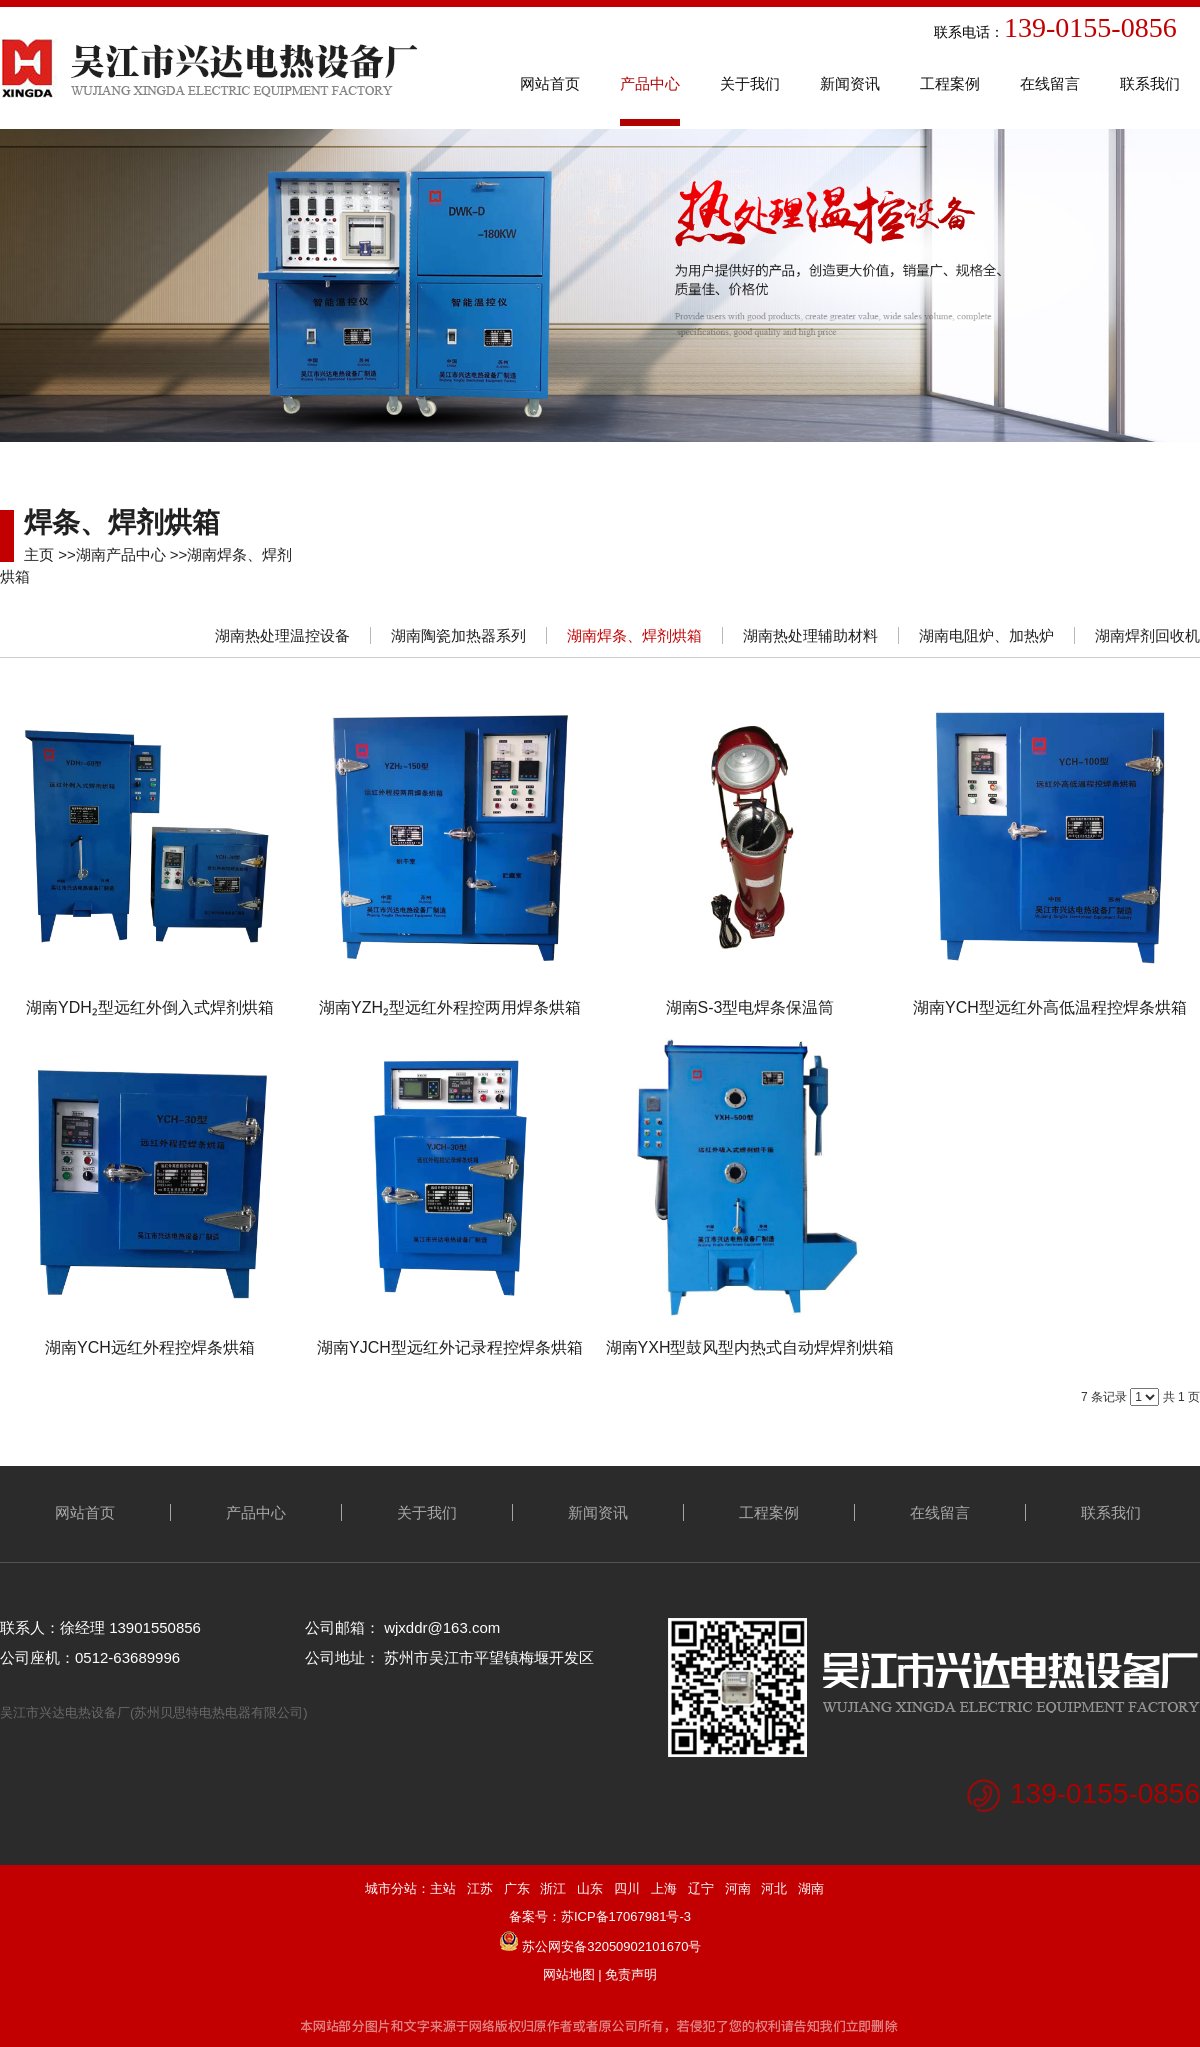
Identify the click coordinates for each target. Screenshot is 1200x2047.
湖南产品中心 (121, 554)
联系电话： (838, 32)
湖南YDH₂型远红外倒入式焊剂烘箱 (150, 1007)
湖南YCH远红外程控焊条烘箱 (150, 1347)
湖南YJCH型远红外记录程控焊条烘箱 (450, 1347)
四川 (627, 1888)
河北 (774, 1888)
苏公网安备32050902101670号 (611, 1946)
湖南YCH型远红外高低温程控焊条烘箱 (1050, 1007)
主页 (39, 554)
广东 (517, 1888)
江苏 (480, 1888)
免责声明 (631, 1974)
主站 (443, 1888)
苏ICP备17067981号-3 (626, 1916)
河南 (738, 1888)
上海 (664, 1888)
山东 (590, 1888)
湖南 (811, 1888)
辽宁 (701, 1888)
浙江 (553, 1888)
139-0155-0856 (1105, 1793)
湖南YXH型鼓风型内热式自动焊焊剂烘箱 (750, 1347)
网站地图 (569, 1974)
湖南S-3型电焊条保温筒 (750, 1007)
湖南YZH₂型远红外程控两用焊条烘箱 (450, 1007)
